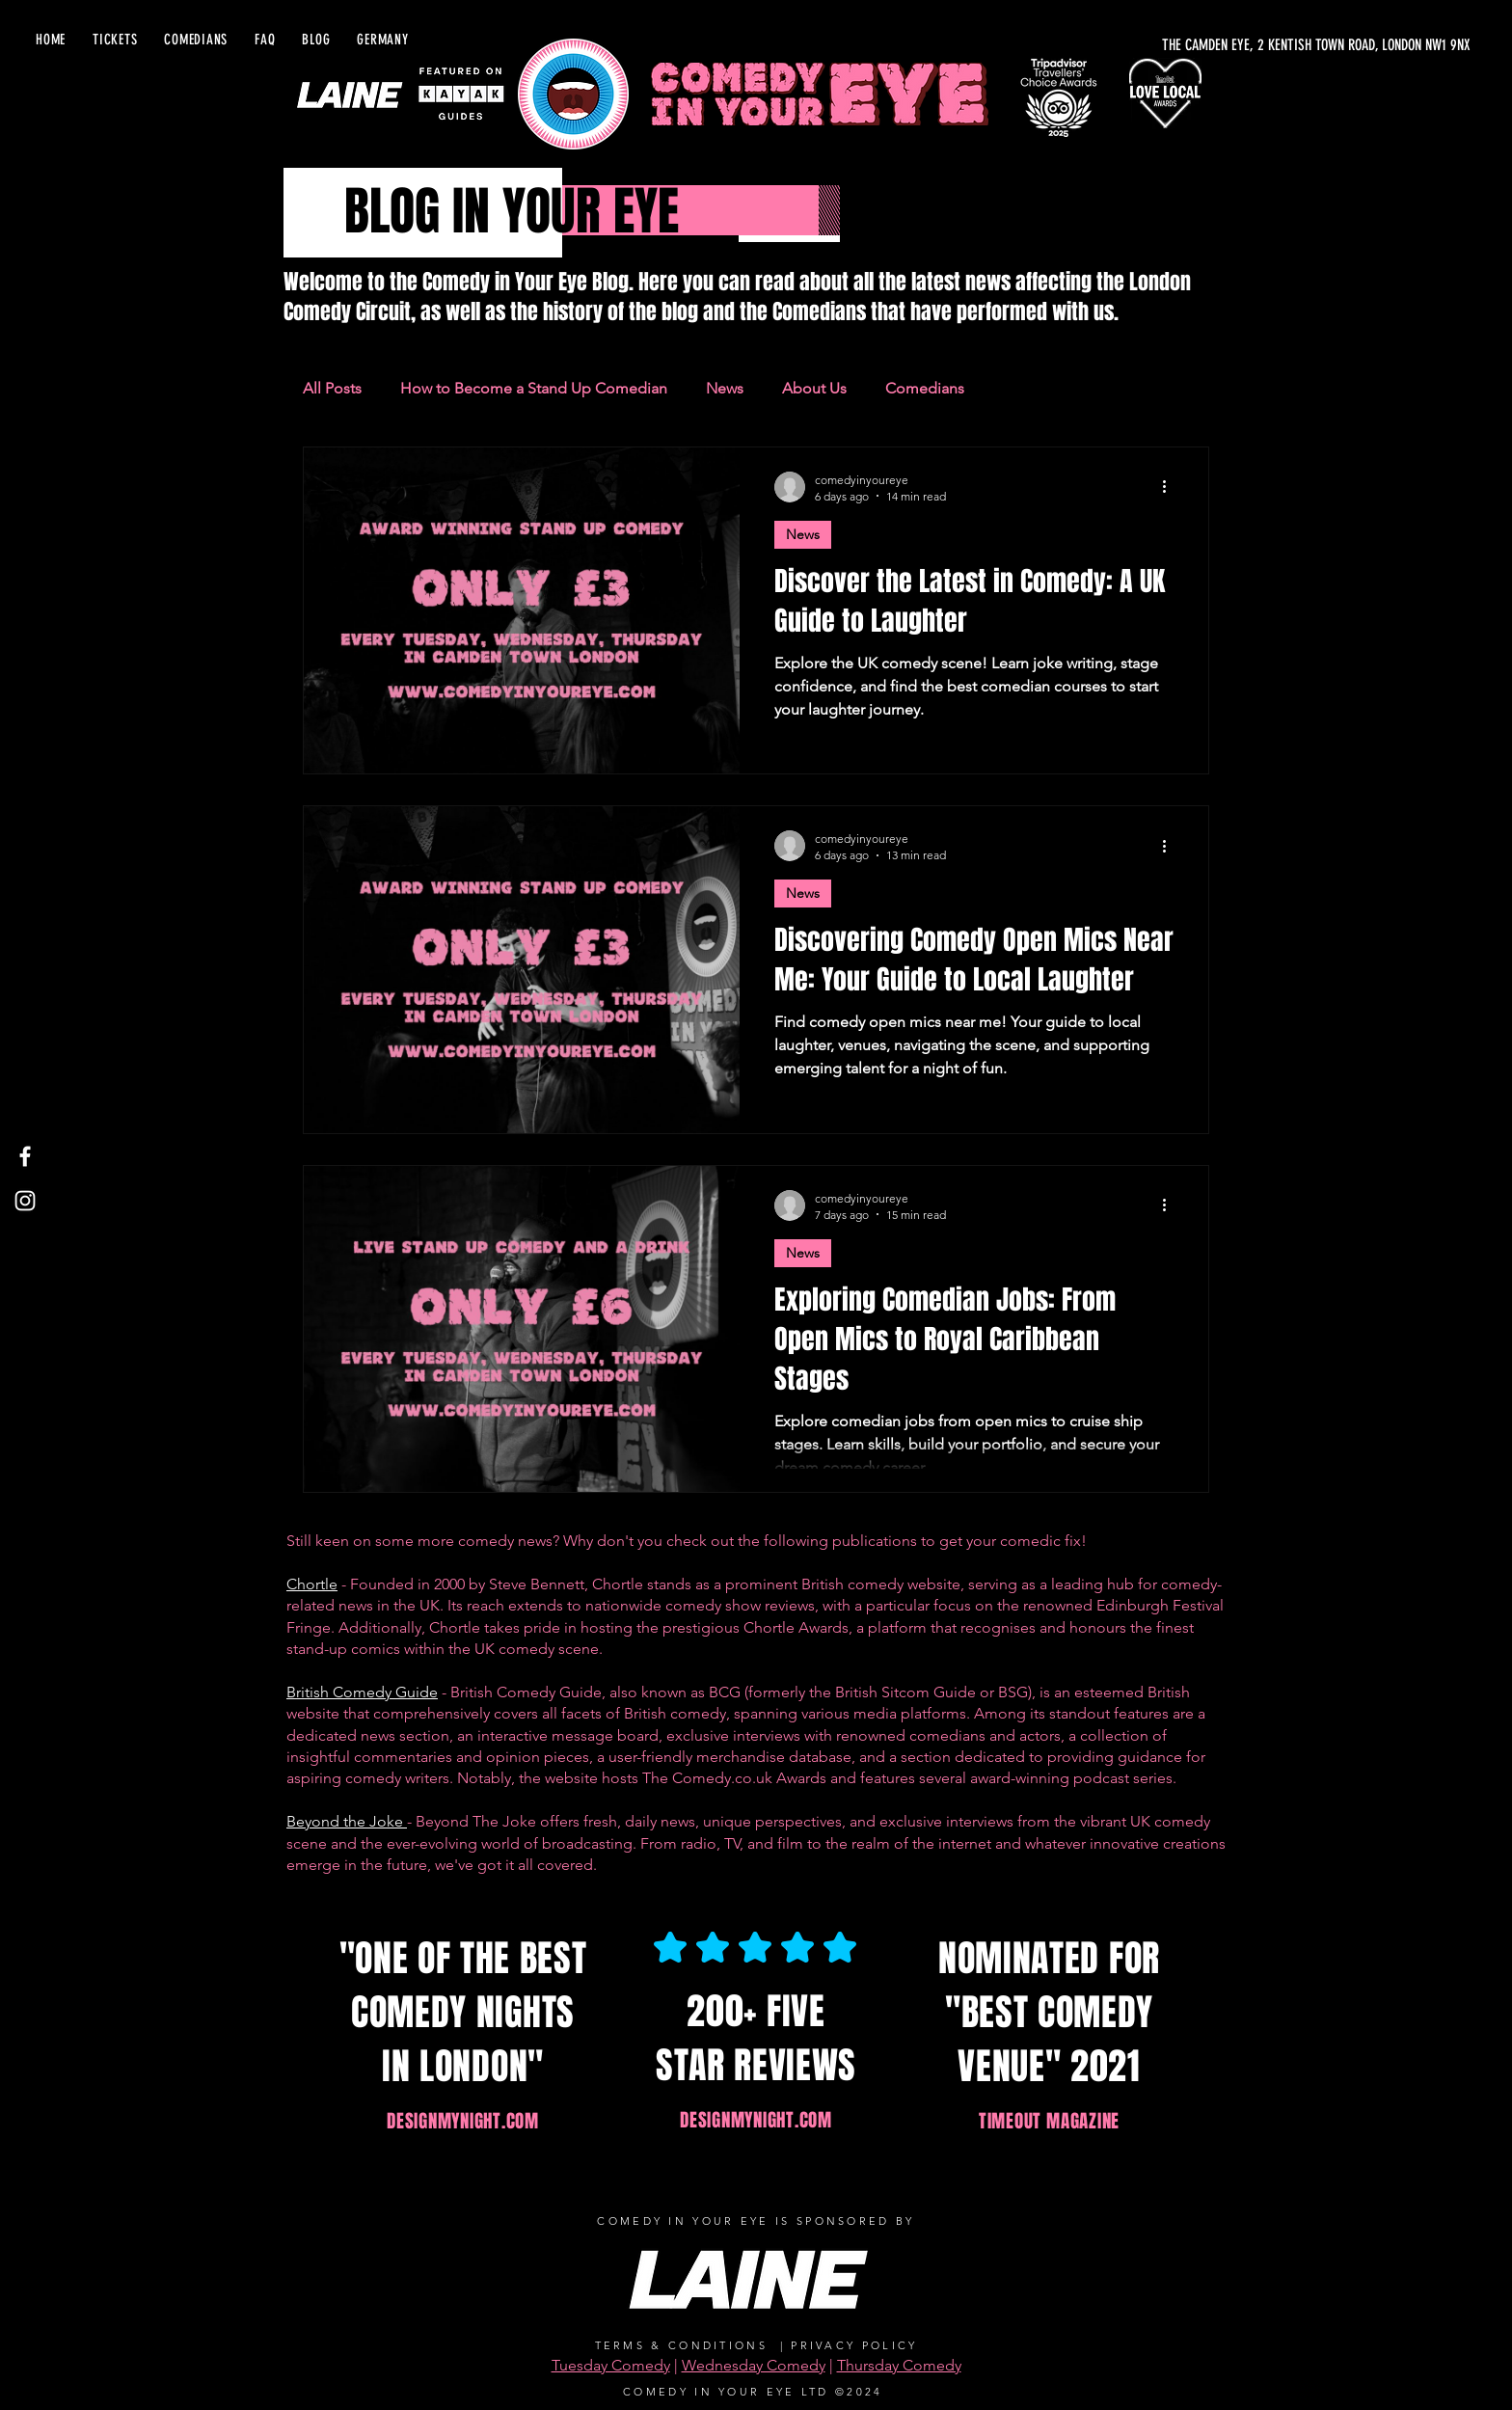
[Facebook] (25, 1156)
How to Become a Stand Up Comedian (533, 388)
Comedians (924, 388)
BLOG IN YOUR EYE (511, 212)
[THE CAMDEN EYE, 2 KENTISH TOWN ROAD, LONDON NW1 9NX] (1262, 45)
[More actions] (1170, 487)
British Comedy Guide (362, 1692)
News (724, 388)
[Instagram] (25, 1200)
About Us (814, 388)
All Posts (332, 388)
